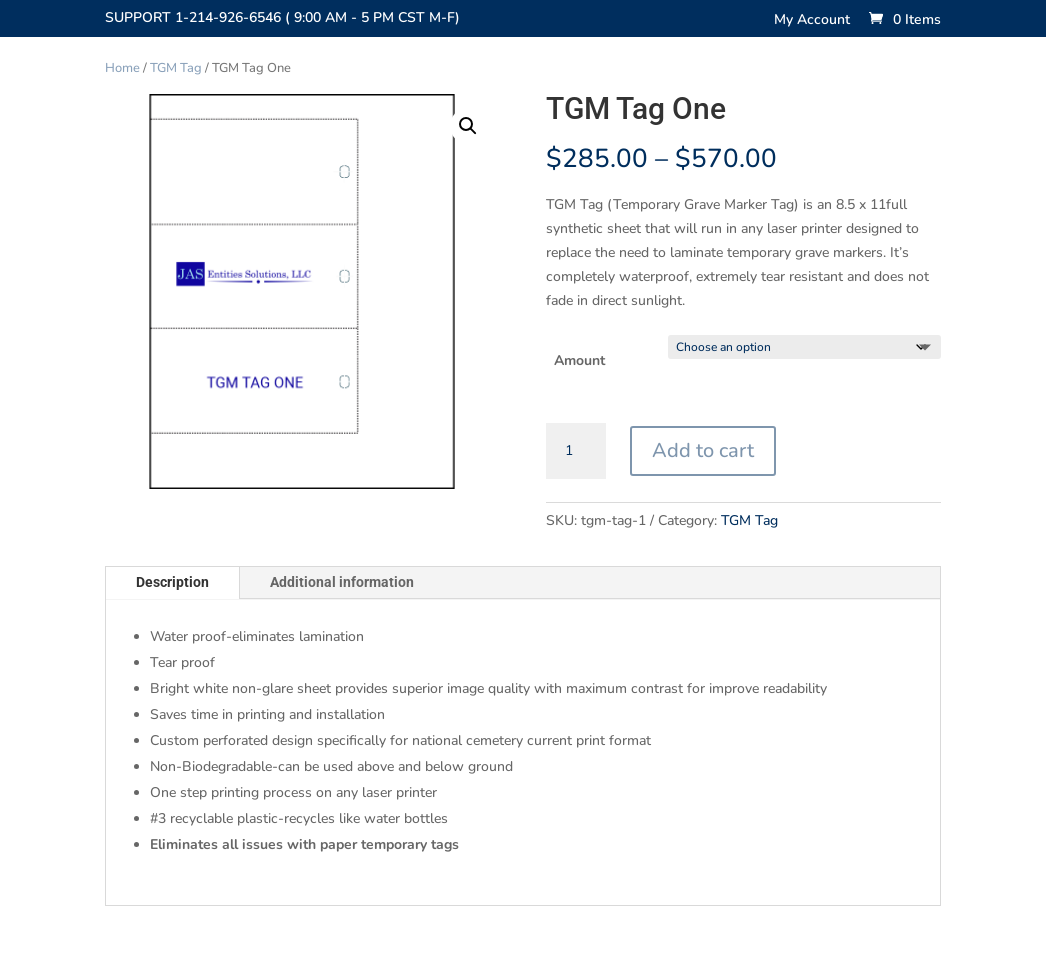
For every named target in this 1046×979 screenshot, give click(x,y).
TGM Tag (176, 68)
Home (122, 68)
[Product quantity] (576, 451)
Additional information (342, 582)
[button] (468, 126)
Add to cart (703, 450)
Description (172, 582)
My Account (812, 21)
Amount (579, 360)
